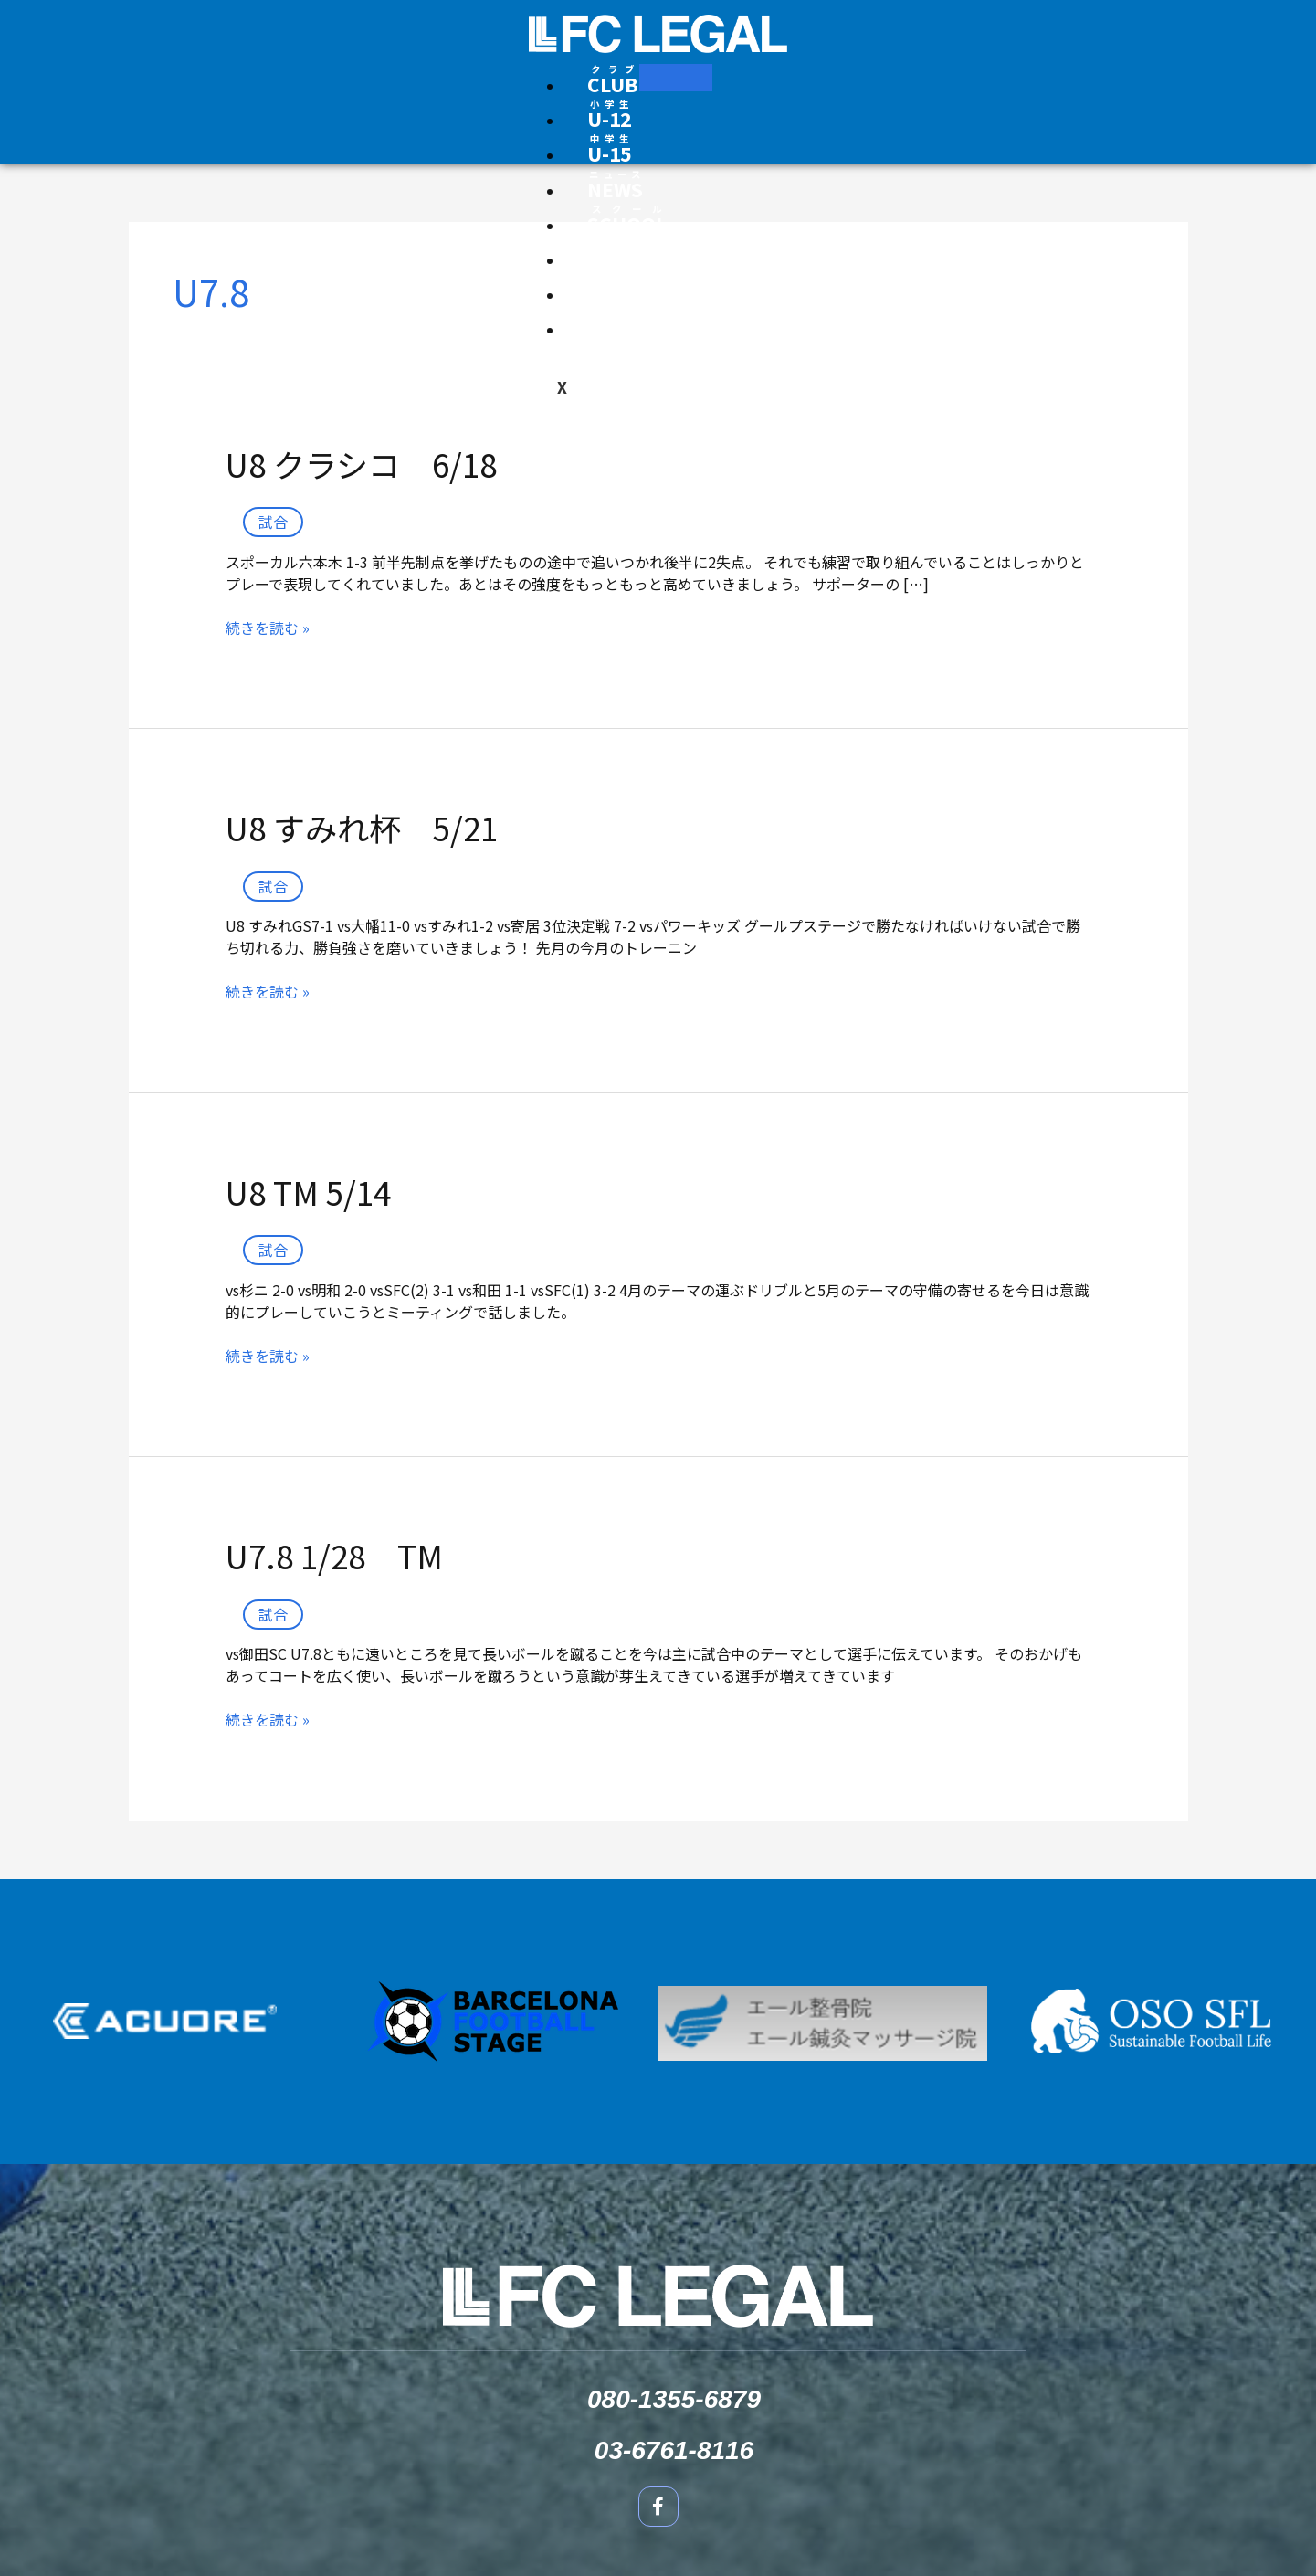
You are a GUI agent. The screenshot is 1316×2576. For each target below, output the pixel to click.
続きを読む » (268, 628)
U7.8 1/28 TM (334, 1555)
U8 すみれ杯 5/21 (362, 827)
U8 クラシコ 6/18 (361, 463)
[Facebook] (787, 86)
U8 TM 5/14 (308, 1191)
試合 (273, 522)
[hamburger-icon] (675, 77)
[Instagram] (765, 86)
